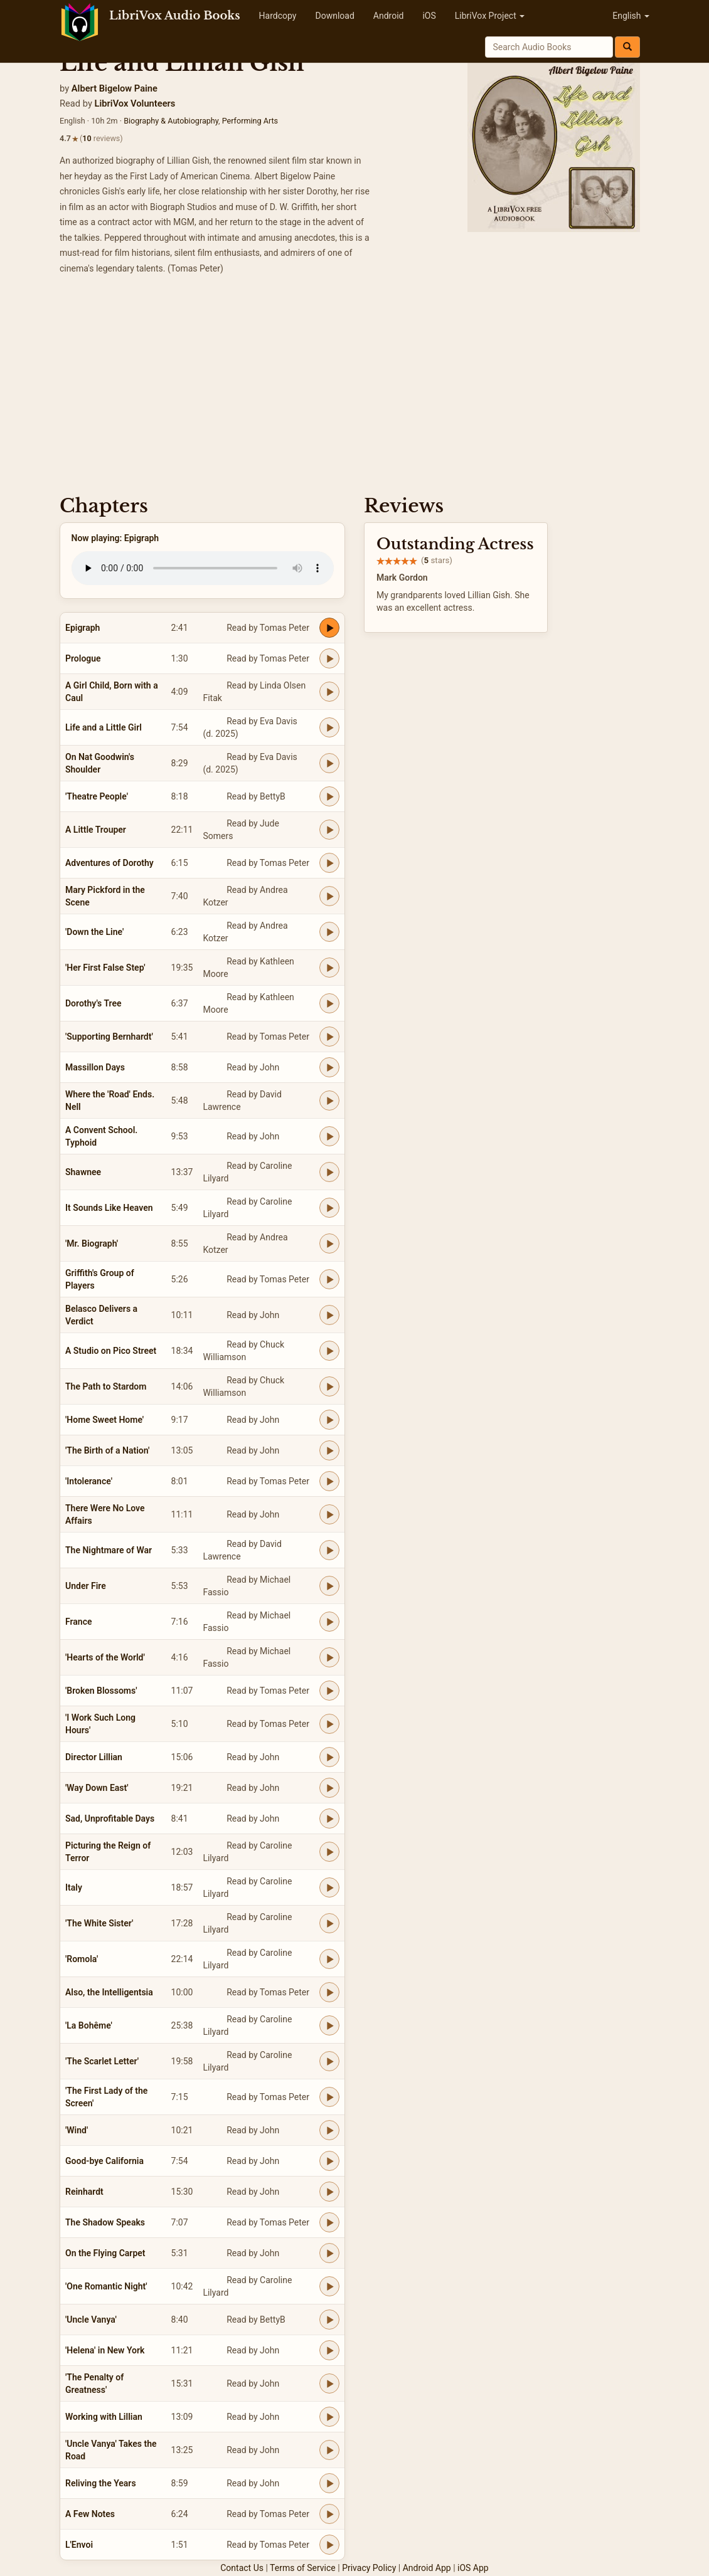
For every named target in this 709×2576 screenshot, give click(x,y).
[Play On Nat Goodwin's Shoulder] (329, 763)
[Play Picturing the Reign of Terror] (329, 1852)
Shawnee (83, 1172)
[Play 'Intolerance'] (329, 1481)
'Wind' (76, 2130)
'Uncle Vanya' (91, 2320)
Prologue (83, 658)
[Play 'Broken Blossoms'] (329, 1691)
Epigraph (82, 628)
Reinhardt (84, 2192)
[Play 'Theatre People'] (329, 796)
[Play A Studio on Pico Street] (329, 1351)
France (78, 1622)
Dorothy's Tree (93, 1003)
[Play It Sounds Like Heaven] (329, 1208)
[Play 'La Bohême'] (329, 2025)
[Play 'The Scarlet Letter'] (329, 2061)
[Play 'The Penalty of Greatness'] (329, 2383)
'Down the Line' (94, 932)
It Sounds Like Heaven (108, 1208)
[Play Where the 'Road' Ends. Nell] (329, 1100)
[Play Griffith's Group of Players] (329, 1279)
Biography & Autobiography (171, 120)
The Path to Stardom (105, 1386)
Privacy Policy (369, 2568)
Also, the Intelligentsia (109, 1992)
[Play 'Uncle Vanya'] (329, 2319)
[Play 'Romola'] (329, 1959)
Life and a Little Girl (103, 727)
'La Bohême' (88, 2025)
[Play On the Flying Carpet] (329, 2253)
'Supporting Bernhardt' (109, 1037)
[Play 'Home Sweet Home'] (329, 1420)
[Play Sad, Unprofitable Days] (329, 1818)
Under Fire (85, 1586)
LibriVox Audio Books (174, 16)
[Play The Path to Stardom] (329, 1386)
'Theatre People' (96, 796)
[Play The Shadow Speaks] (329, 2222)
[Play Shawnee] (329, 1172)
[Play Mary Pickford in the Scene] (329, 896)
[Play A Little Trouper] (329, 830)
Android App (427, 2568)
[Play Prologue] (329, 658)
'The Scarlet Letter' (102, 2061)
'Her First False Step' (105, 968)
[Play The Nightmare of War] (329, 1550)
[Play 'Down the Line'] (329, 932)
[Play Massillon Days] (329, 1067)
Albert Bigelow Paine (114, 88)
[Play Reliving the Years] (329, 2483)
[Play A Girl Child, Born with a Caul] (329, 692)
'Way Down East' (97, 1788)
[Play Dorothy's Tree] (329, 1003)
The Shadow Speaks (105, 2222)
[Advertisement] (354, 389)
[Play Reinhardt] (329, 2192)
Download (334, 16)
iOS (428, 16)
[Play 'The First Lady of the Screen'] (329, 2097)
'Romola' (81, 1959)
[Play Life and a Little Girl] (329, 727)
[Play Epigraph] (329, 628)
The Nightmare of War (108, 1550)
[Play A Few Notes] (329, 2514)
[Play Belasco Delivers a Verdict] (329, 1315)
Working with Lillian (103, 2417)
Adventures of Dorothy (109, 863)
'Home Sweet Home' (104, 1420)
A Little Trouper (95, 830)
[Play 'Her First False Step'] (329, 968)
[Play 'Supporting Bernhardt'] (329, 1037)
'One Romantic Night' (106, 2286)
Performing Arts (250, 120)
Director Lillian (93, 1757)
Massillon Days (95, 1067)
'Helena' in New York (104, 2350)
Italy (73, 1887)
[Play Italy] (329, 1887)
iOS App (473, 2568)
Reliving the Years (100, 2483)
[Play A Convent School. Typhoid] (329, 1136)
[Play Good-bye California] (329, 2161)
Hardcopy (278, 16)
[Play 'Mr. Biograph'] (329, 1243)
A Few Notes (90, 2514)
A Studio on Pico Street (110, 1351)
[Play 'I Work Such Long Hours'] (329, 1724)
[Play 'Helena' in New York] (329, 2350)
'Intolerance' (88, 1481)
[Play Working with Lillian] (329, 2417)
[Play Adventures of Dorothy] (329, 863)
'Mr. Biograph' (91, 1243)
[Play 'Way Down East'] (329, 1788)
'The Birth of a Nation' (107, 1450)
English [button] (630, 16)
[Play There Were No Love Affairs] (329, 1514)
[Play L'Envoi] (329, 2545)
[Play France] (329, 1622)
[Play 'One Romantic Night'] (329, 2286)
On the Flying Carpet (105, 2253)
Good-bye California (104, 2161)
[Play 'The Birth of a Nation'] (329, 1450)
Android (388, 16)
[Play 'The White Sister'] (329, 1923)
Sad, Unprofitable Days (109, 1818)
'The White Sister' (99, 1923)
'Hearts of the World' (105, 1657)
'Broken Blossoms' (101, 1691)
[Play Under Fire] (329, 1586)
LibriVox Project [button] (490, 16)
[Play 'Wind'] (329, 2130)
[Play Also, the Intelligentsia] (329, 1992)
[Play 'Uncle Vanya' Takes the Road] (329, 2450)
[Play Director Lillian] (329, 1757)
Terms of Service (303, 2568)
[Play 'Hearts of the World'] (329, 1657)
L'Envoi (79, 2545)
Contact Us (242, 2568)
